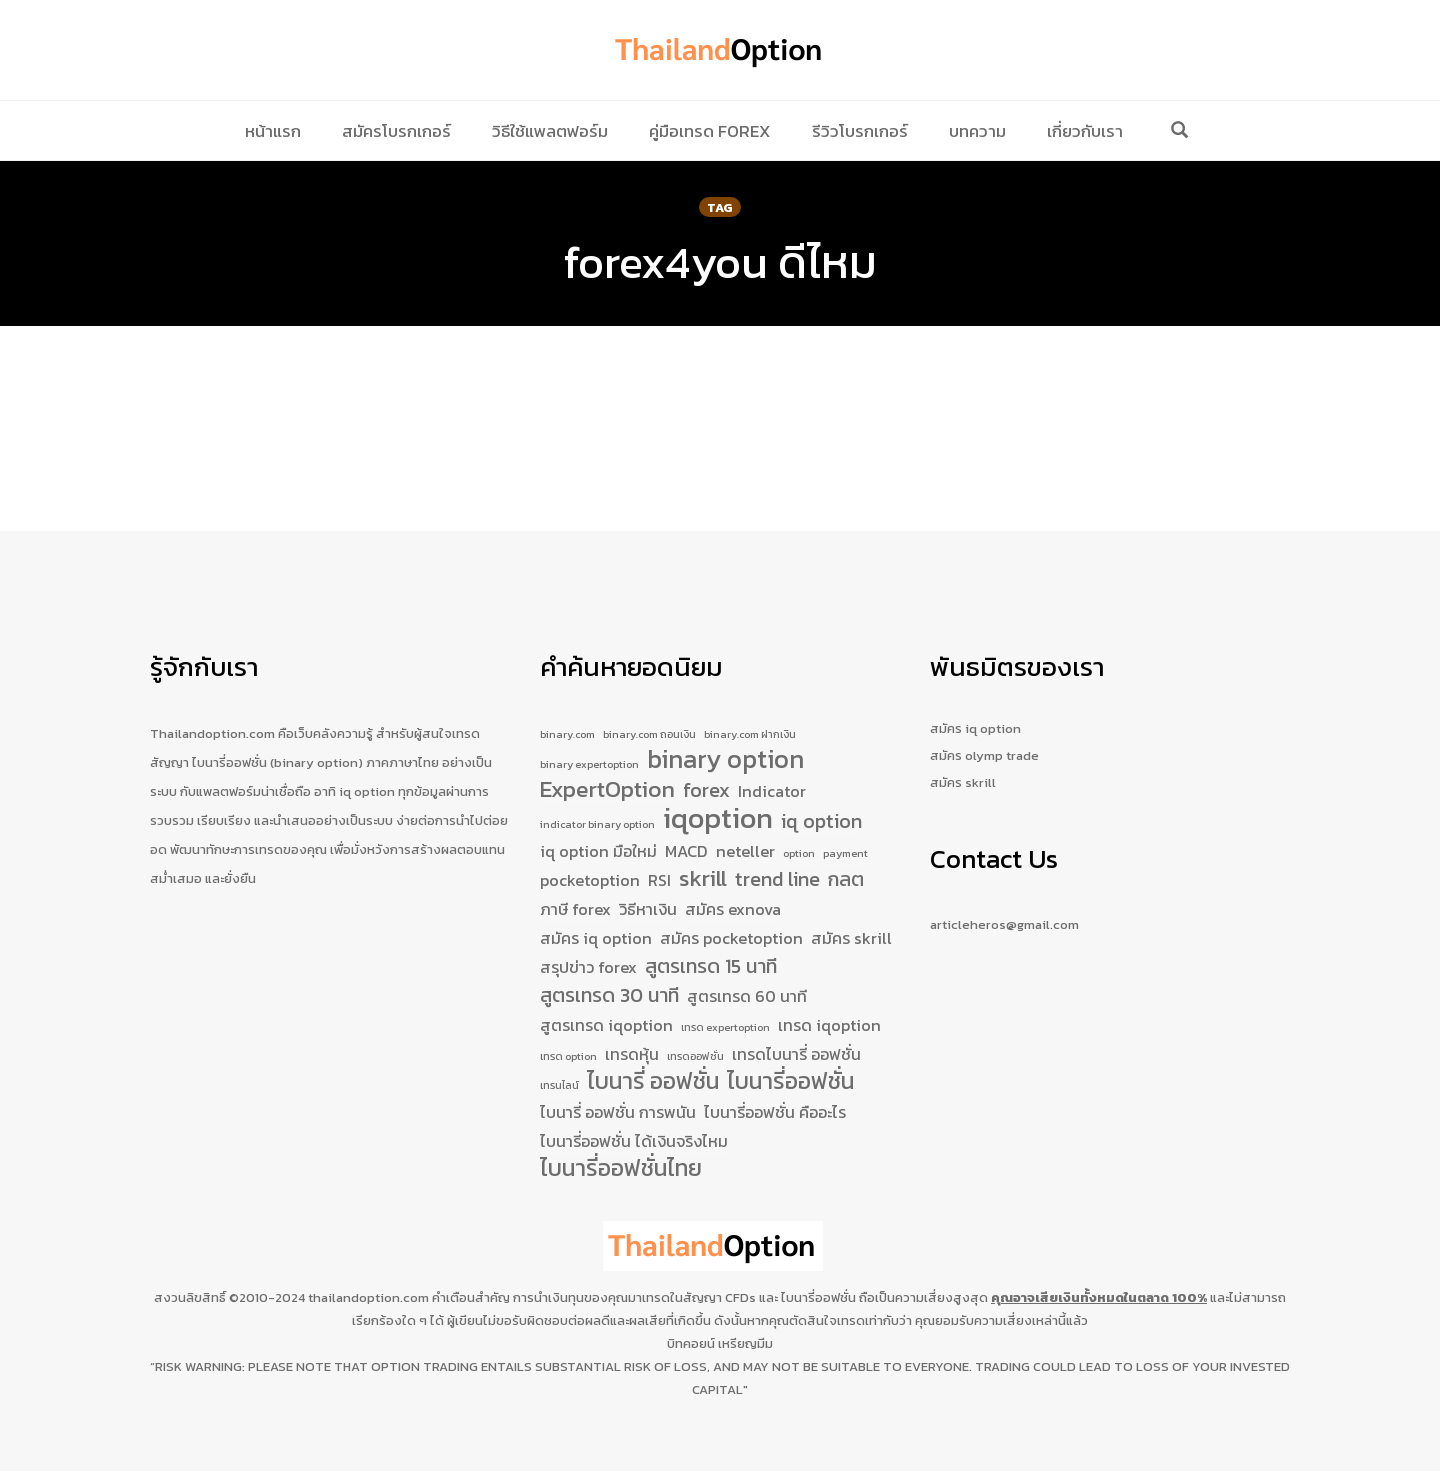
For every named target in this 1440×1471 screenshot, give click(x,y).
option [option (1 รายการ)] (799, 826)
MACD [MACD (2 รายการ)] (686, 824)
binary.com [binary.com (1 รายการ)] (567, 691)
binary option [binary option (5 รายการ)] (725, 722)
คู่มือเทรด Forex (710, 131)
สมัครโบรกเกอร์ (396, 131)
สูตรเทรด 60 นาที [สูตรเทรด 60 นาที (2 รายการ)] (747, 980)
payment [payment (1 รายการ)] (845, 826)
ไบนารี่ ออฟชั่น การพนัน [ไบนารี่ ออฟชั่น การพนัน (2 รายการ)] (618, 1108)
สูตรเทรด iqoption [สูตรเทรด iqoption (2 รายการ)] (606, 1010)
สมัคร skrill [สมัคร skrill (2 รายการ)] (851, 918)
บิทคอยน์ (691, 1343)
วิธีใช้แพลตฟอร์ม (550, 131)
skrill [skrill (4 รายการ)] (703, 857)
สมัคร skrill (963, 739)
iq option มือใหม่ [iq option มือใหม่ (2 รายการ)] (598, 824)
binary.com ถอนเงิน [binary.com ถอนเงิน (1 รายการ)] (649, 691)
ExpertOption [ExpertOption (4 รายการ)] (607, 757)
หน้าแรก (273, 131)
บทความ (977, 131)
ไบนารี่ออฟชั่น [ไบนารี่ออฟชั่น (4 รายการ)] (790, 1075)
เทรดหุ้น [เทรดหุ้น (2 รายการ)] (632, 1042)
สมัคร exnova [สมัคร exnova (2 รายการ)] (733, 888)
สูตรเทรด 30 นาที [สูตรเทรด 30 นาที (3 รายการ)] (609, 979)
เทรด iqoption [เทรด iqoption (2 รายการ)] (829, 1010)
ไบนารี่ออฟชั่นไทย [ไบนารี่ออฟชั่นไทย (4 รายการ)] (621, 1169)
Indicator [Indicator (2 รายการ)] (772, 758)
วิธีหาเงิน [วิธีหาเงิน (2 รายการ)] (648, 888)
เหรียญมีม (745, 1343)
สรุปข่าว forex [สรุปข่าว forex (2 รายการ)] (588, 949)
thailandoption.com (368, 1297)
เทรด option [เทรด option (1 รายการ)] (568, 1044)
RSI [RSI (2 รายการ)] (659, 858)
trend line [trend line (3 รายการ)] (777, 857)
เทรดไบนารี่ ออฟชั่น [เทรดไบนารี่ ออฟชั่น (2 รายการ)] (796, 1042)
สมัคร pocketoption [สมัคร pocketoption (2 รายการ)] (731, 918)
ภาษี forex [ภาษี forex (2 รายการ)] (575, 888)
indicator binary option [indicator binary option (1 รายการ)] (597, 794)
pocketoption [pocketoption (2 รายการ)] (590, 858)
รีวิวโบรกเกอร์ (860, 131)
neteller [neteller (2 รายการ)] (745, 824)
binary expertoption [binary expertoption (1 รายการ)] (589, 726)
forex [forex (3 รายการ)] (706, 757)
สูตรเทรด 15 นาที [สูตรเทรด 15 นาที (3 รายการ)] (711, 948)
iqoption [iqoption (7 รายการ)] (718, 789)
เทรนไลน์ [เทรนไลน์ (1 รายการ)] (559, 1078)
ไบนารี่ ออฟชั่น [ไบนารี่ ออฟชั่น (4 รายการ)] (653, 1075)
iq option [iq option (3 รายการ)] (821, 791)
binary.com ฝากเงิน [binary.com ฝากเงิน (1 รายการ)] (750, 691)
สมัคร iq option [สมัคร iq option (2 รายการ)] (596, 918)
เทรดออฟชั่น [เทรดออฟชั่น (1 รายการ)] (695, 1044)
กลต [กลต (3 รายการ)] (846, 857)
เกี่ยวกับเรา (1085, 131)
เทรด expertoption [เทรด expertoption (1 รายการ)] (725, 1012)
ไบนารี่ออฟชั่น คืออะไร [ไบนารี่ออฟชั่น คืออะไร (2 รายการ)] (775, 1108)
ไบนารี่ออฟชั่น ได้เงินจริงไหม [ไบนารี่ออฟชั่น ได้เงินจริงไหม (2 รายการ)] (634, 1138)
